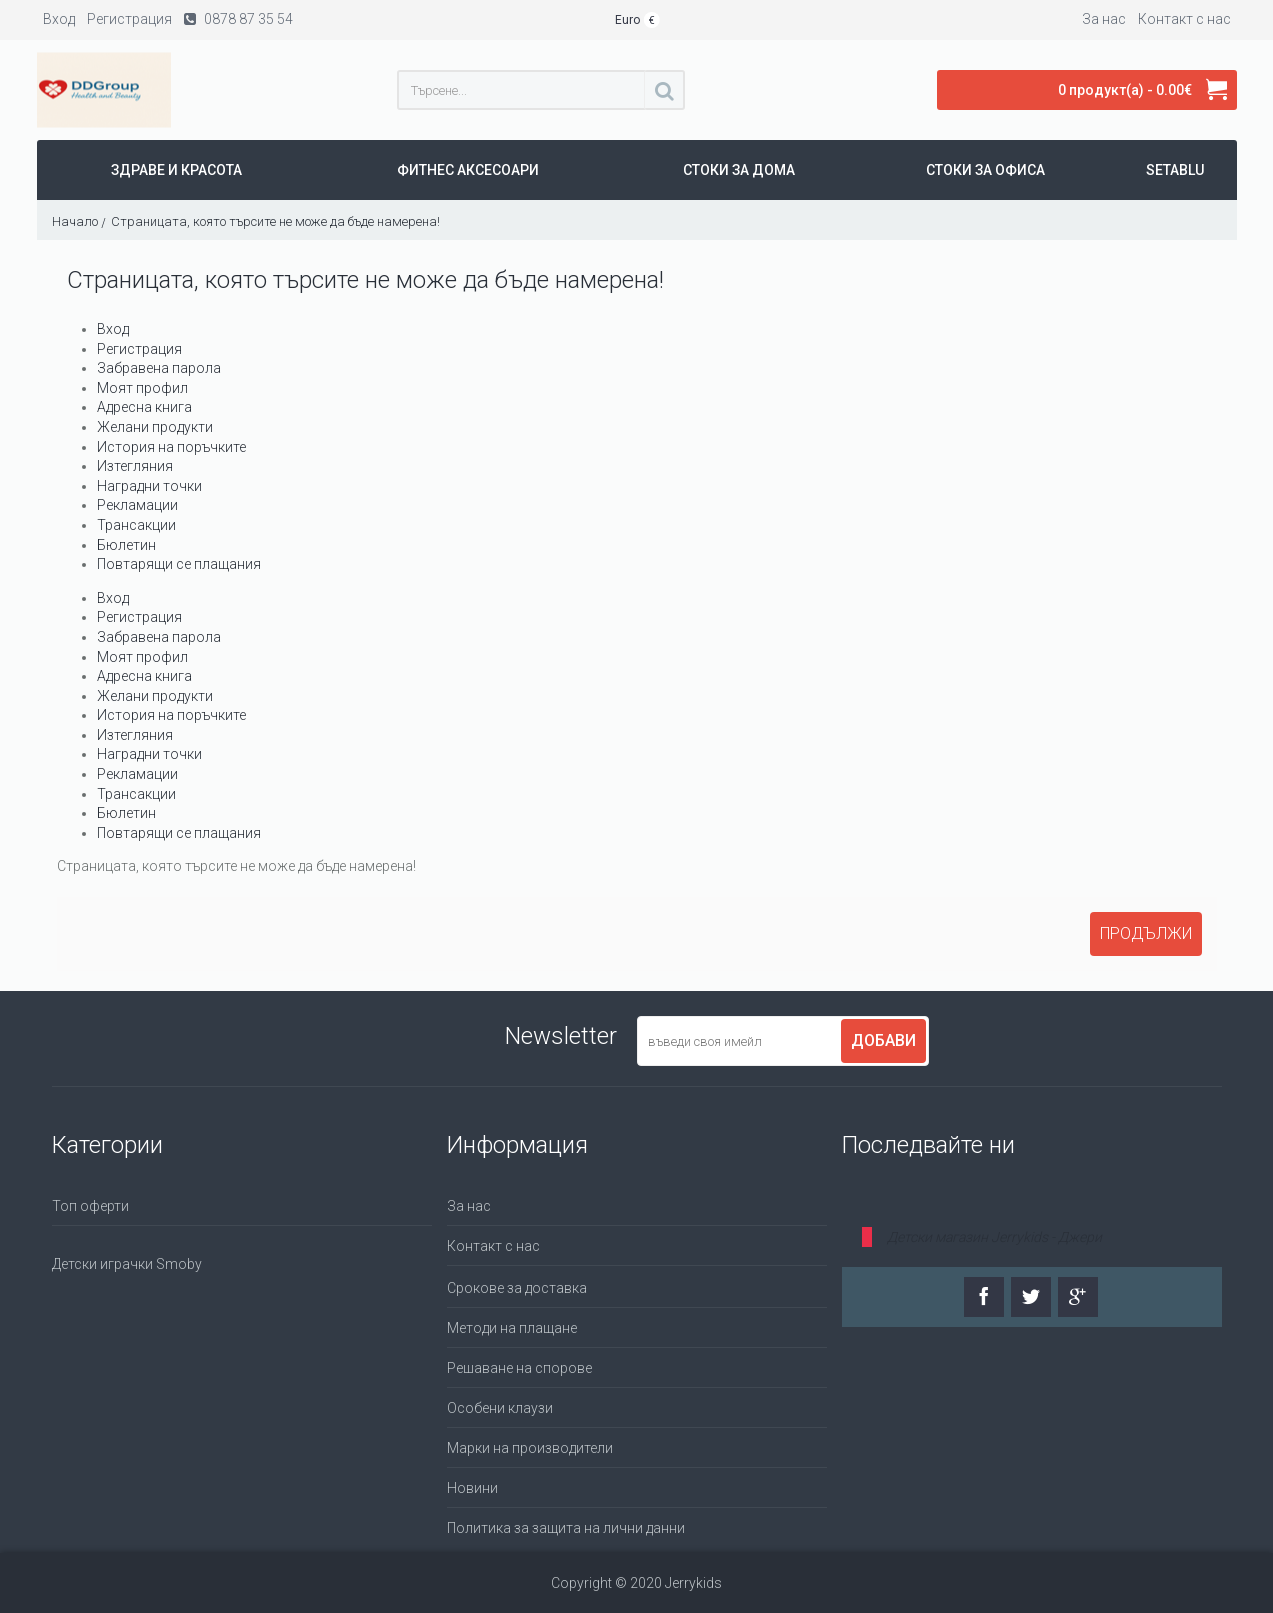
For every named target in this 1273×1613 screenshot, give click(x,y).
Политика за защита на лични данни (566, 1528)
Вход (113, 329)
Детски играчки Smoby (127, 1264)
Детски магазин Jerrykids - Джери (994, 1237)
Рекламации (137, 505)
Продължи (1146, 933)
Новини (472, 1488)
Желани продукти (155, 427)
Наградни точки (149, 486)
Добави (883, 1040)
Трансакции (136, 525)
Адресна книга (144, 407)
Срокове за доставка (517, 1288)
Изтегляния (135, 466)
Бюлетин (126, 545)
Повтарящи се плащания (179, 564)
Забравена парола (159, 368)
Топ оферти (90, 1206)
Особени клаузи (500, 1408)
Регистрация (139, 349)
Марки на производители (530, 1448)
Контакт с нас (493, 1246)
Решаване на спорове (519, 1368)
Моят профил (142, 388)
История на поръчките (171, 447)
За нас (469, 1206)
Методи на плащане (512, 1328)
